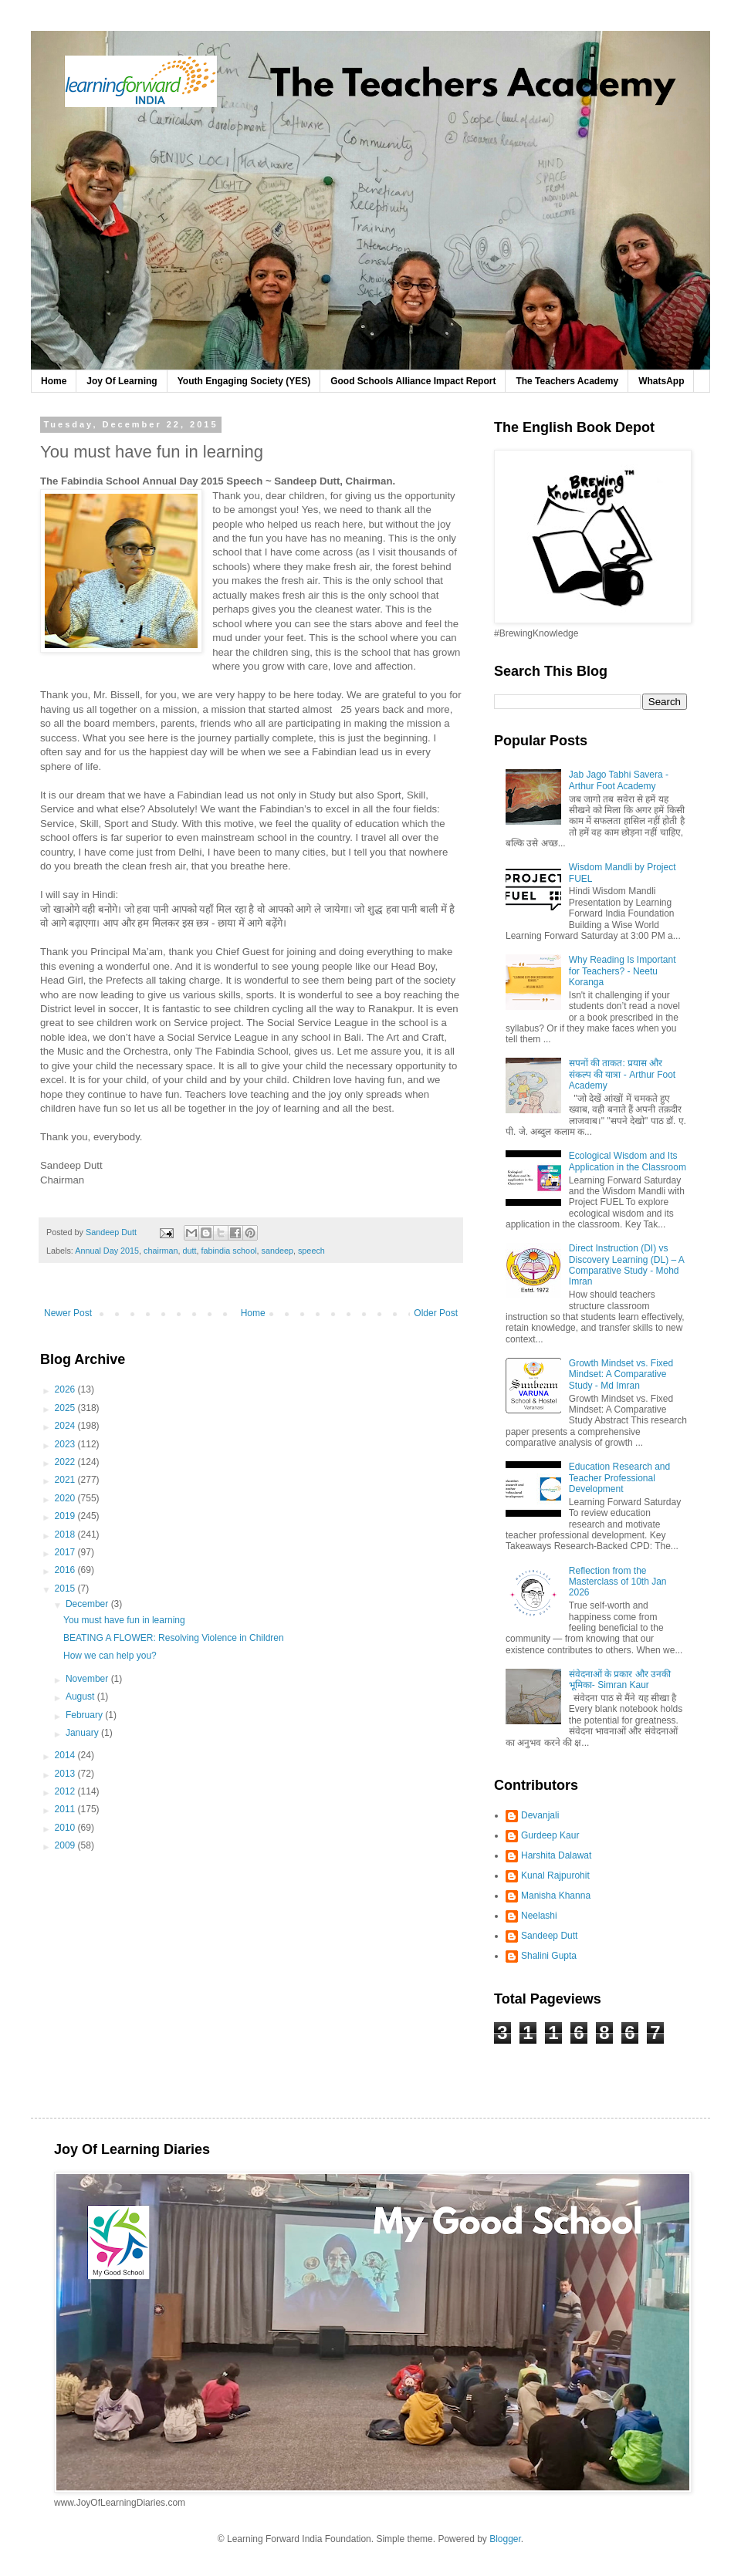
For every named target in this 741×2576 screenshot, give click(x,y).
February (85, 1715)
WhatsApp (661, 381)
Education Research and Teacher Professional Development (619, 1477)
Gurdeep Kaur (550, 1835)
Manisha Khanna (555, 1895)
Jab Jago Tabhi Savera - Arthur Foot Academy (618, 780)
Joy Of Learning (121, 381)
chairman (161, 1250)
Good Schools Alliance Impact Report (413, 381)
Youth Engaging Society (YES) (244, 381)
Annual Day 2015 (107, 1250)
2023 (66, 1444)
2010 (66, 1827)
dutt (189, 1250)
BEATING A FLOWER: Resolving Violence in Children (173, 1637)
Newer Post (68, 1313)
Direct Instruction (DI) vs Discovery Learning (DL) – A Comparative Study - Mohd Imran (626, 1265)
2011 (66, 1809)
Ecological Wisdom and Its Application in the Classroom (627, 1161)
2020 (66, 1498)
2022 (66, 1462)
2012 (66, 1791)
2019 (66, 1516)
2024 (66, 1425)
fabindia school (229, 1250)
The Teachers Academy (567, 381)
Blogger (505, 2539)
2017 (66, 1552)
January (83, 1732)
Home (53, 381)
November (88, 1678)
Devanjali (540, 1815)
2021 (66, 1479)
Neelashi (539, 1915)
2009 (66, 1845)
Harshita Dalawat (556, 1855)
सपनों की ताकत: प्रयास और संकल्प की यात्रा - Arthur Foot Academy (622, 1074)
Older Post (436, 1313)
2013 (66, 1773)
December (88, 1604)
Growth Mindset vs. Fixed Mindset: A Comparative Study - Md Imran (621, 1374)
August (81, 1696)
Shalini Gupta (549, 1955)
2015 (66, 1588)
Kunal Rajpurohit (555, 1875)
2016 (66, 1570)
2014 (66, 1755)
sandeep (277, 1250)
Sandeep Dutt (549, 1935)
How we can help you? (110, 1655)
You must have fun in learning (124, 1620)
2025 (66, 1408)
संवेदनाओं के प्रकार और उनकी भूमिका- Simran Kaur (620, 1679)
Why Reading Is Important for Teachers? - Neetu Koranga (622, 971)
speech (311, 1250)
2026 (66, 1389)
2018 (66, 1534)
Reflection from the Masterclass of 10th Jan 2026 (618, 1582)
